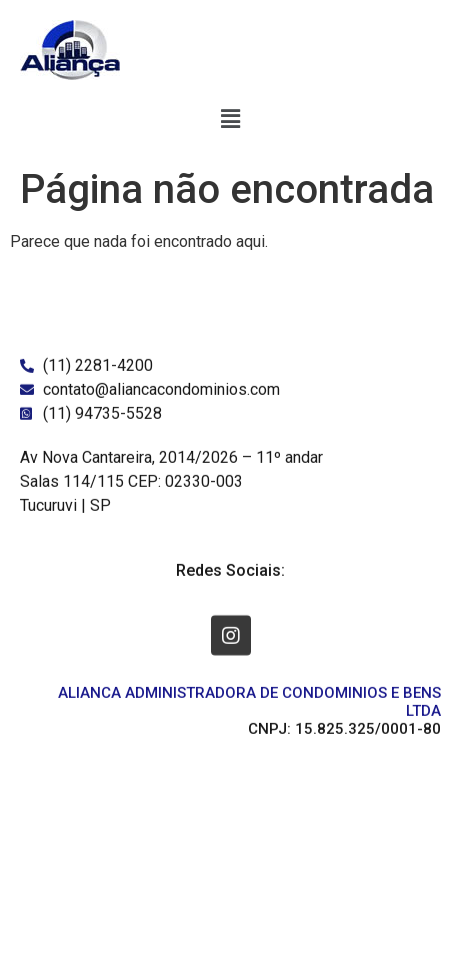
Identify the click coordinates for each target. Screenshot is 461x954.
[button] (230, 119)
